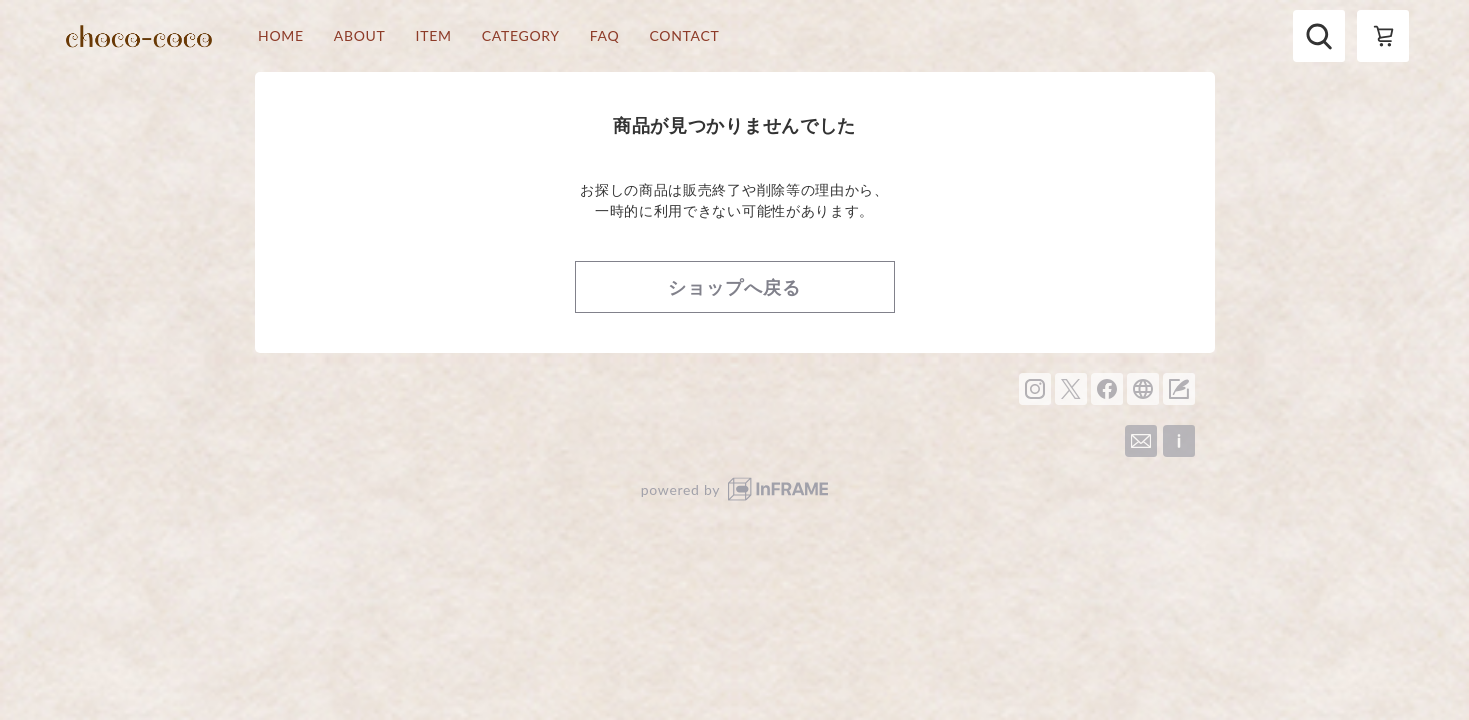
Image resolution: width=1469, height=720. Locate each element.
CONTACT (684, 36)
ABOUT (360, 36)
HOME (281, 36)
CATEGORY (521, 36)
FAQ (605, 36)
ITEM (434, 36)
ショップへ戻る (734, 287)
